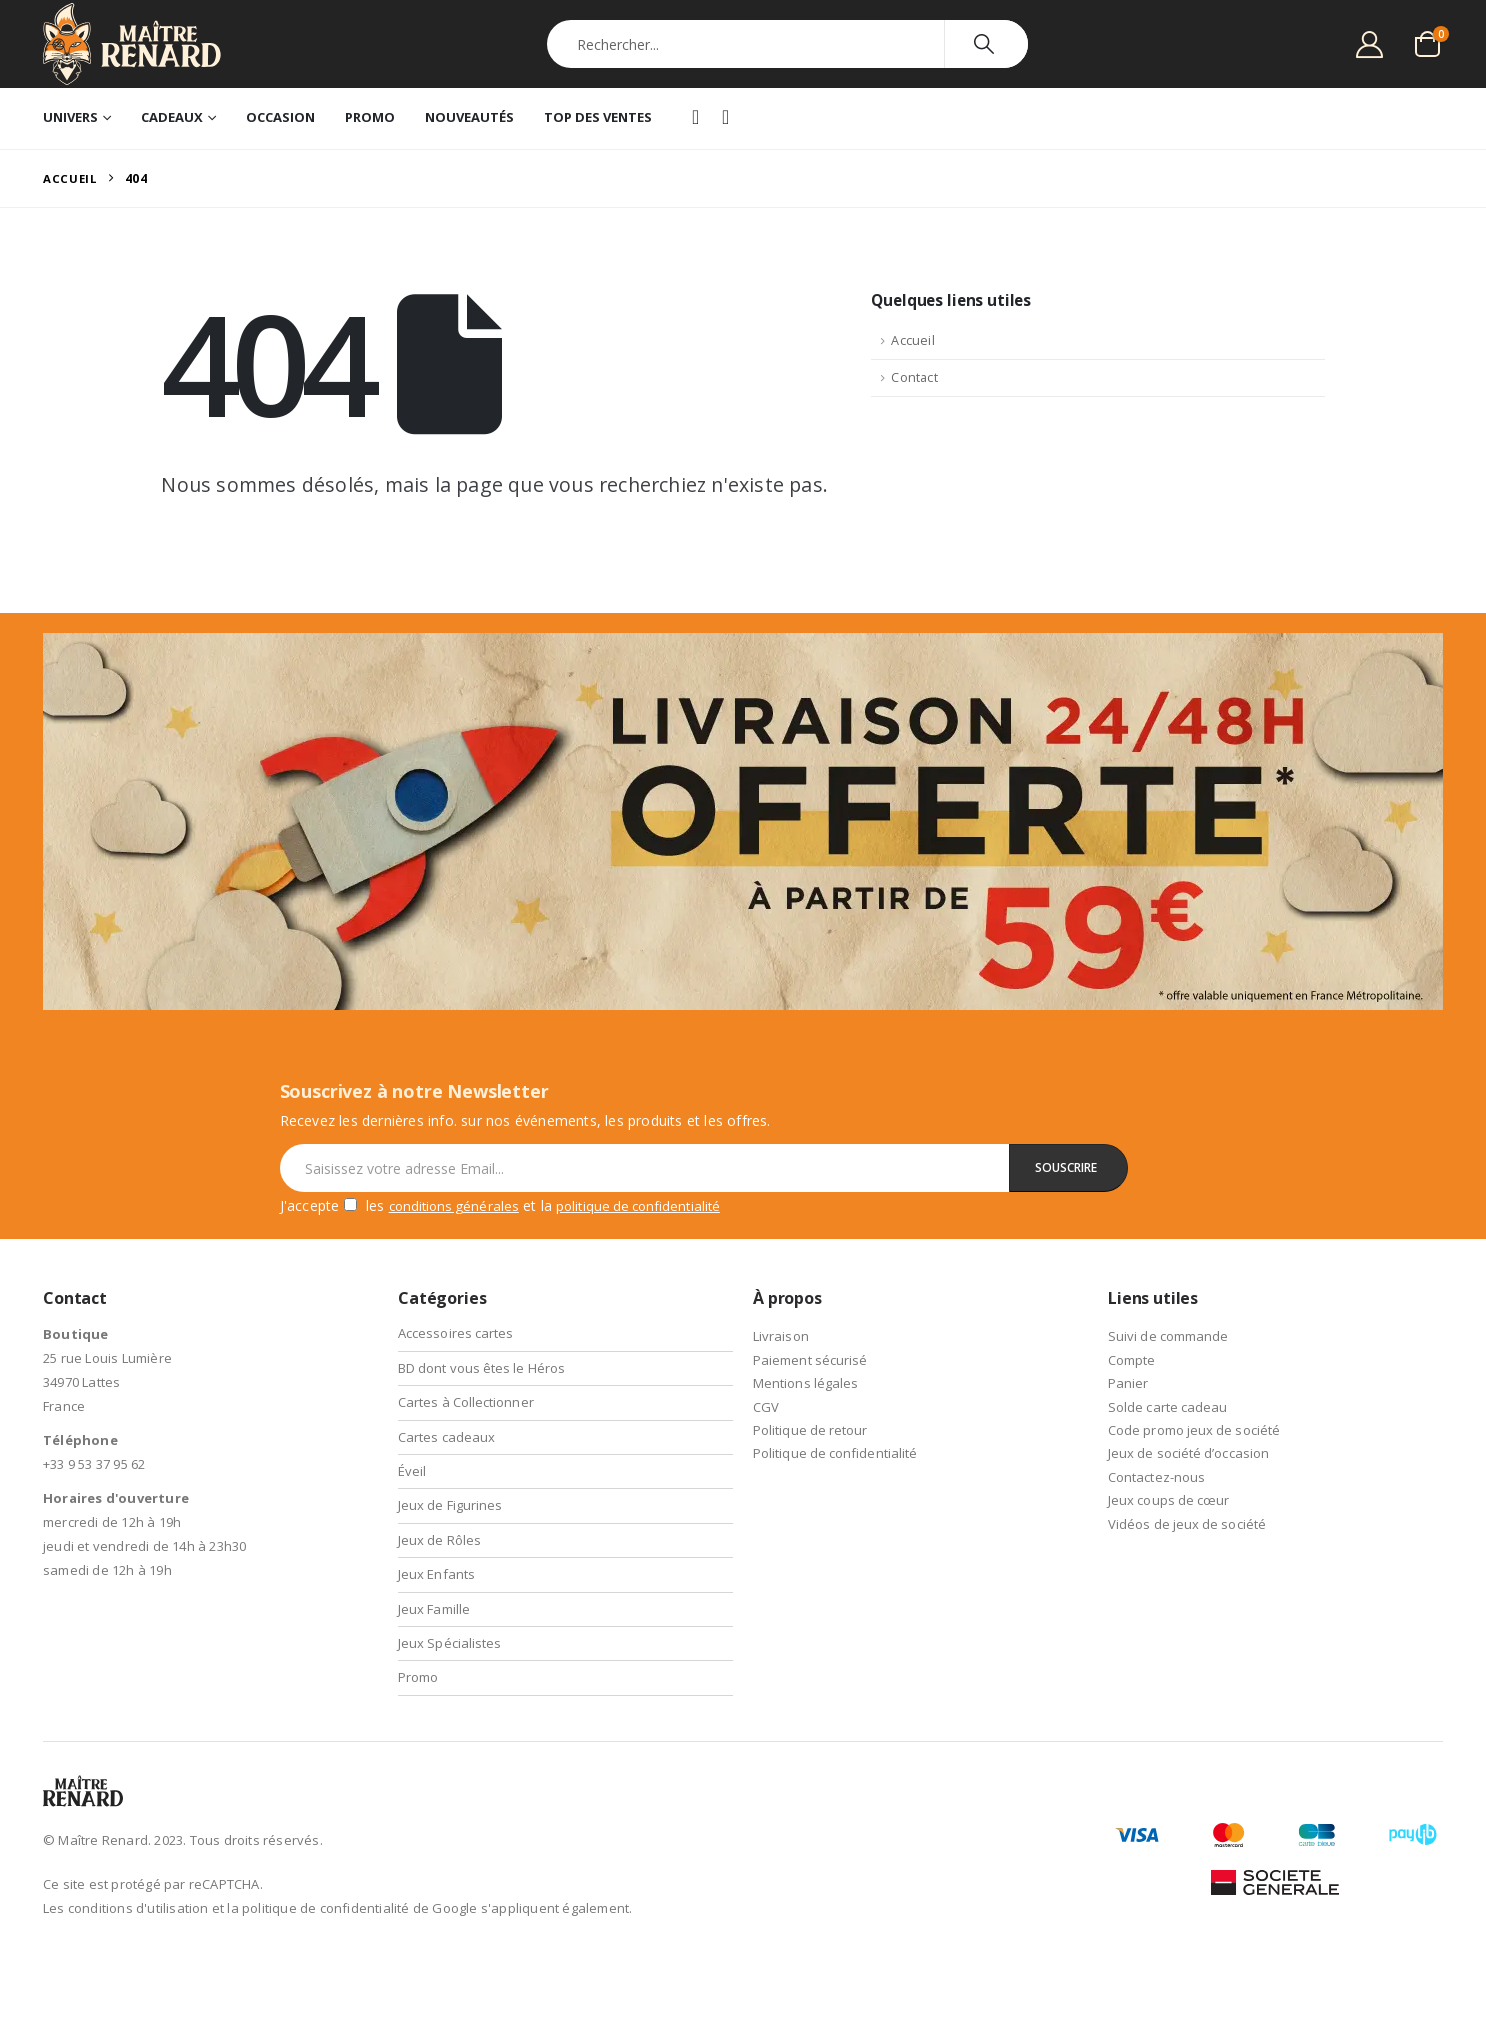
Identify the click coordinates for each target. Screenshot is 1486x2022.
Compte (1132, 1360)
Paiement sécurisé (811, 1360)
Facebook (697, 118)
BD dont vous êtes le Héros (483, 1368)
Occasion (280, 117)
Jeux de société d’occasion (1190, 1453)
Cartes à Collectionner (467, 1402)
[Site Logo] (132, 44)
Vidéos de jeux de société (1188, 1524)
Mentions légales (806, 1383)
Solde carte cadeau (1169, 1407)
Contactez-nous (1157, 1477)
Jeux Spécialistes (450, 1643)
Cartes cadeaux (447, 1437)
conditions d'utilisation (138, 1908)
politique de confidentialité (652, 1205)
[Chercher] (986, 44)
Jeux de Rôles (440, 1540)
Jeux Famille (434, 1609)
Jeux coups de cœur (1170, 1500)
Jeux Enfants (437, 1574)
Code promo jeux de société (1195, 1430)
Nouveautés (469, 117)
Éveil (412, 1471)
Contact (914, 380)
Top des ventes (598, 117)
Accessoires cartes (457, 1333)
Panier (1128, 1383)
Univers (70, 117)
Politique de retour (811, 1430)
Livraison (781, 1336)
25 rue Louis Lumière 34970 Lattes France (107, 1382)
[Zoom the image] (743, 646)
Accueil (912, 343)
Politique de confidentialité (837, 1453)
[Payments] (1275, 1855)
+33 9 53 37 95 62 (94, 1464)
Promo (370, 117)
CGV (766, 1407)
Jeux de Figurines (451, 1505)
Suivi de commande (1169, 1336)
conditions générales (458, 1205)
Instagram (727, 119)
